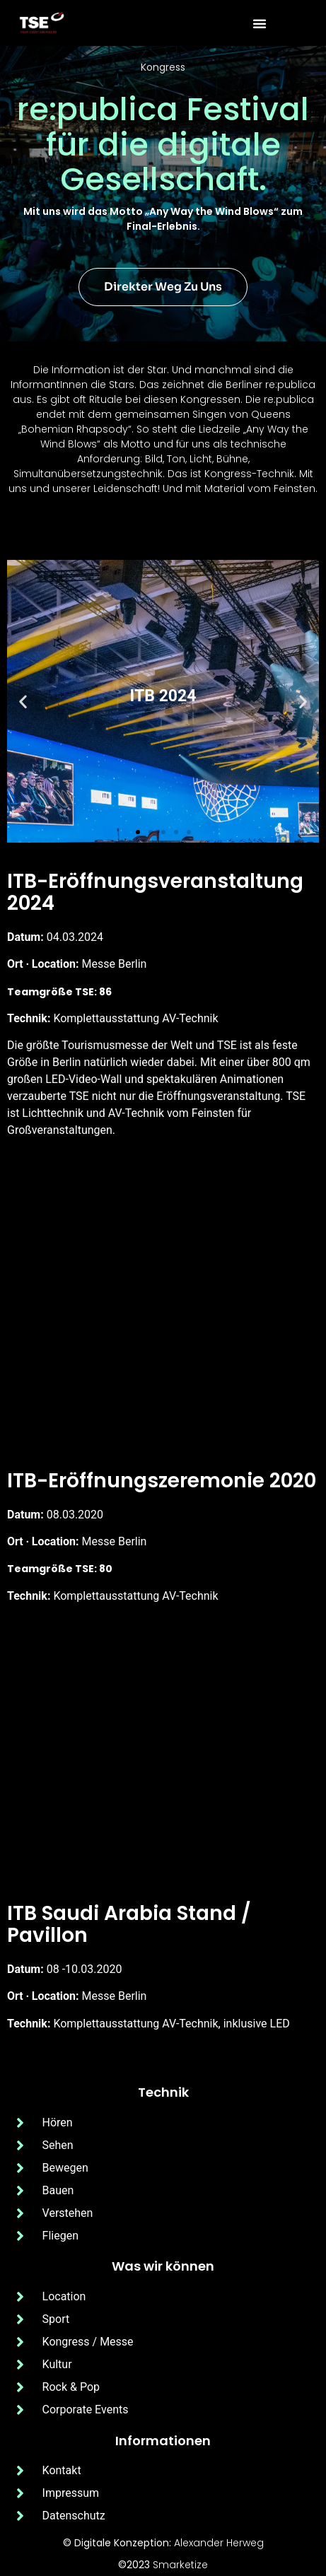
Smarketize (180, 2565)
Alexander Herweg (219, 2543)
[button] (259, 23)
